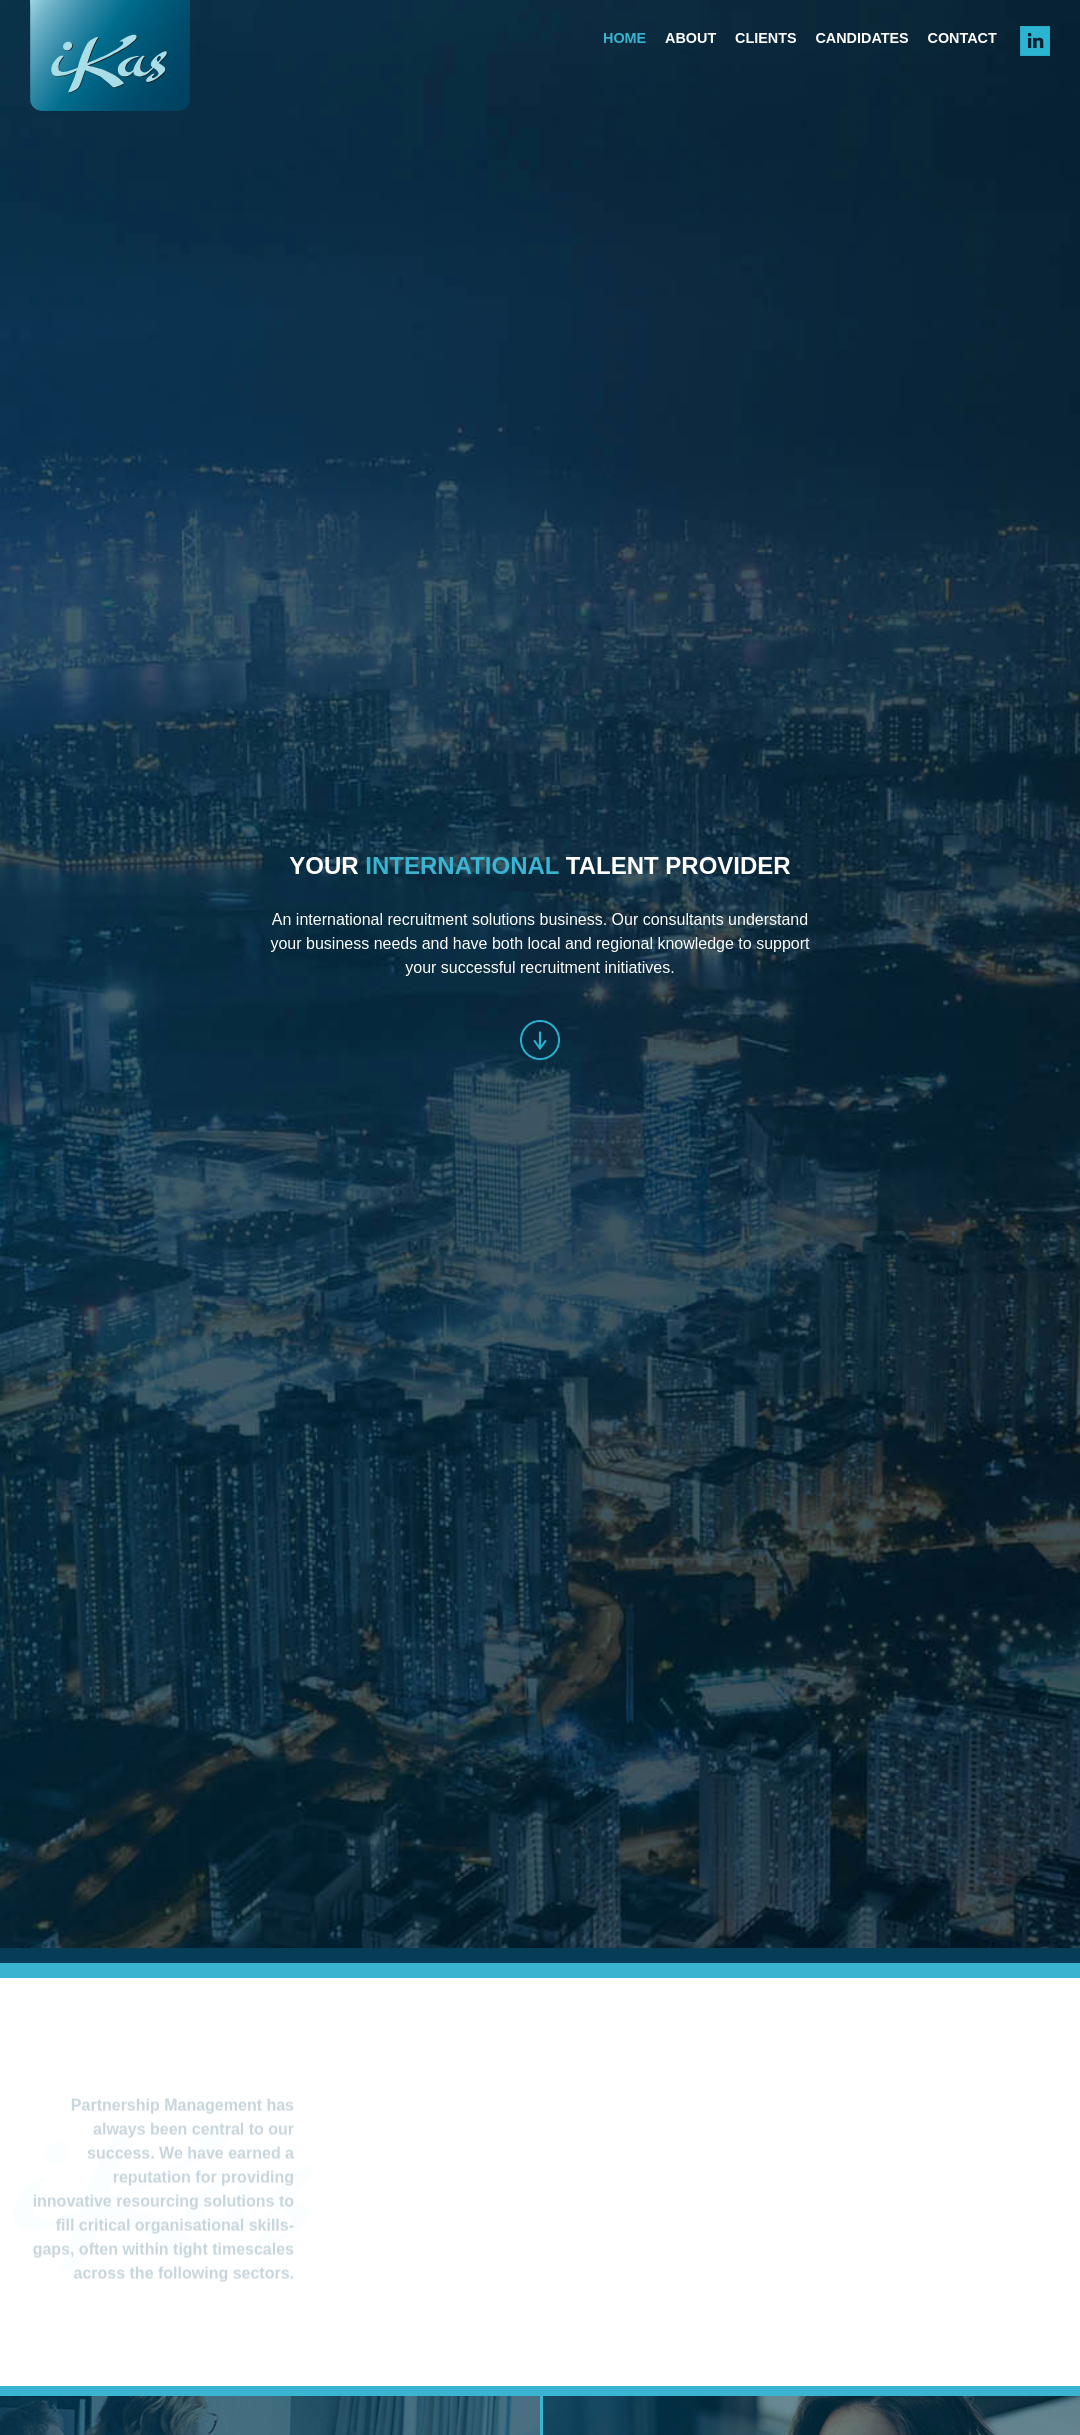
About (690, 38)
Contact (962, 38)
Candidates (861, 38)
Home (624, 38)
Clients (766, 38)
